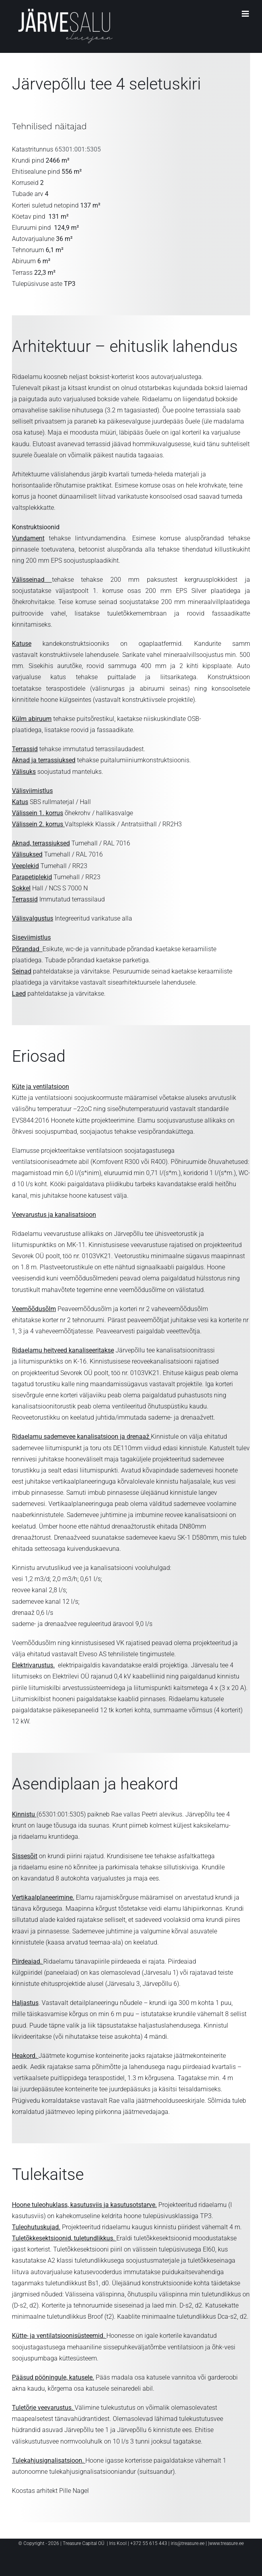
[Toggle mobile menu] (246, 14)
